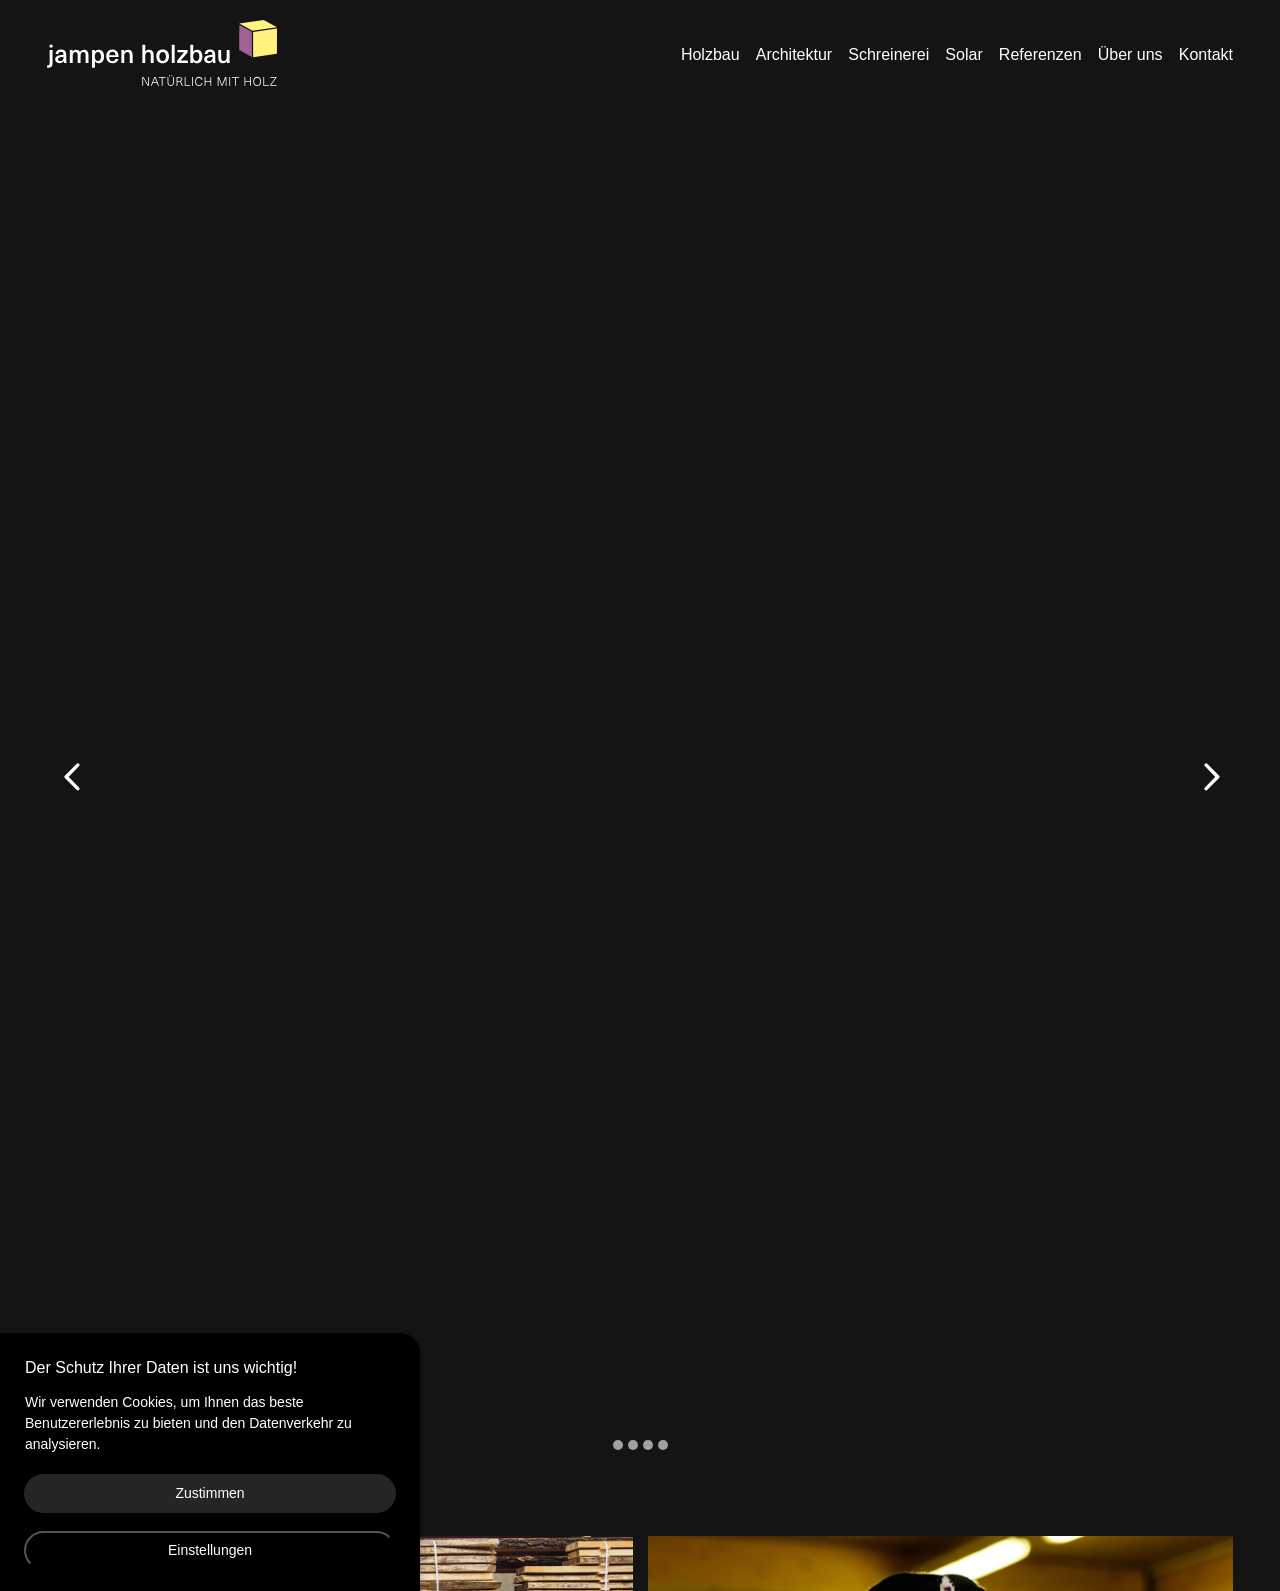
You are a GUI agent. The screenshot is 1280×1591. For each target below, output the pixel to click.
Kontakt (1206, 54)
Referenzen (1040, 54)
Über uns (1130, 54)
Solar (963, 54)
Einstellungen (210, 1550)
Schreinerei (888, 54)
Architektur (794, 54)
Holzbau (710, 54)
